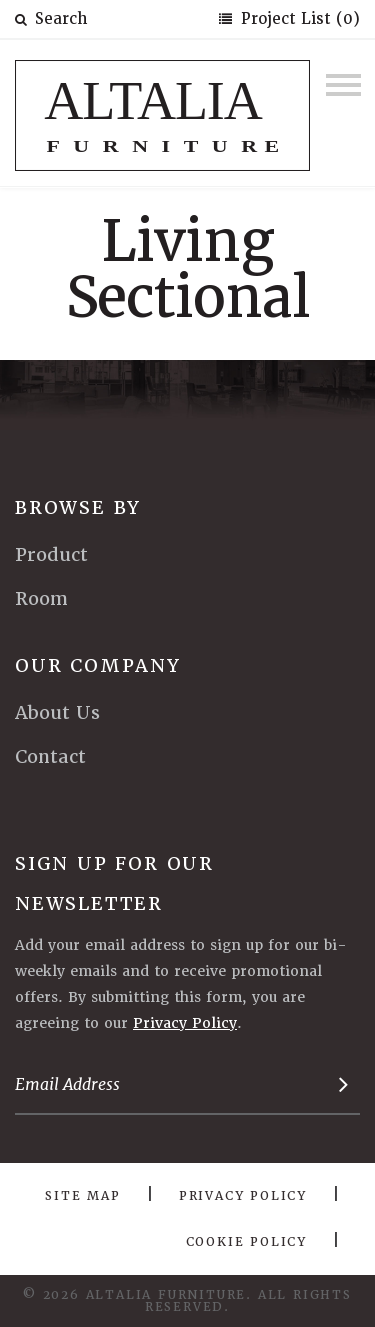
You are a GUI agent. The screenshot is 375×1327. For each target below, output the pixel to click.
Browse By (78, 507)
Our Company (98, 665)
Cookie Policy (246, 1242)
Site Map (82, 1196)
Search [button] (51, 19)
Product (51, 554)
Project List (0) (298, 19)
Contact (50, 756)
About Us (57, 712)
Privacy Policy (185, 1023)
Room (41, 598)
